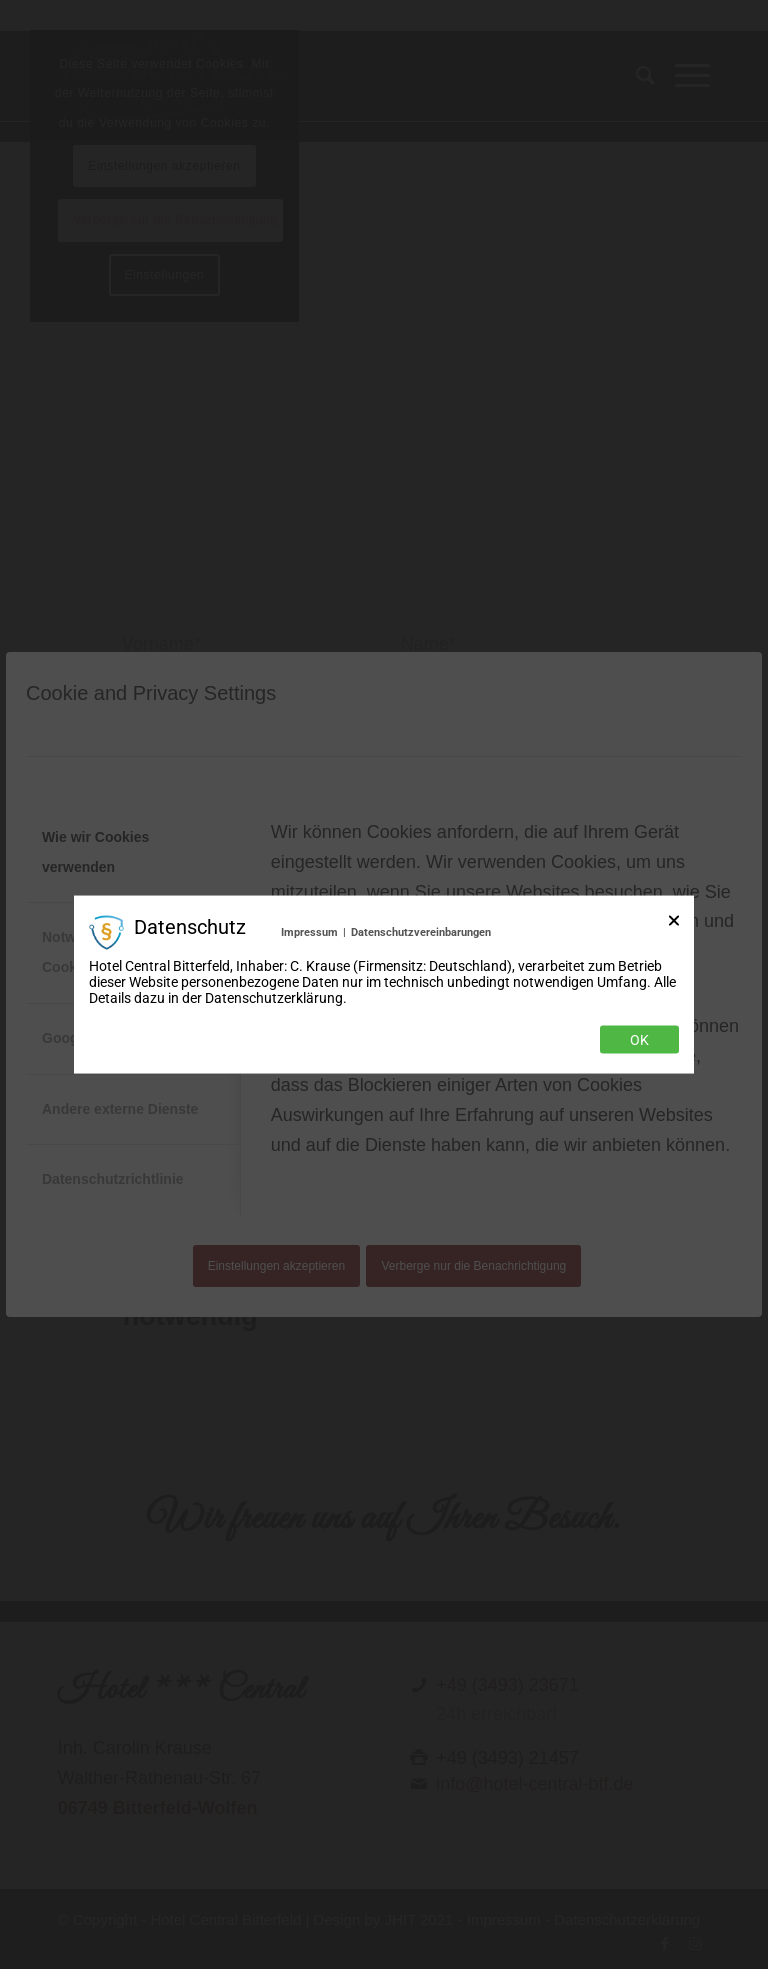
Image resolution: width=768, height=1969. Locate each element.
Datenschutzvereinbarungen (421, 931)
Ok (639, 1040)
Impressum (309, 931)
